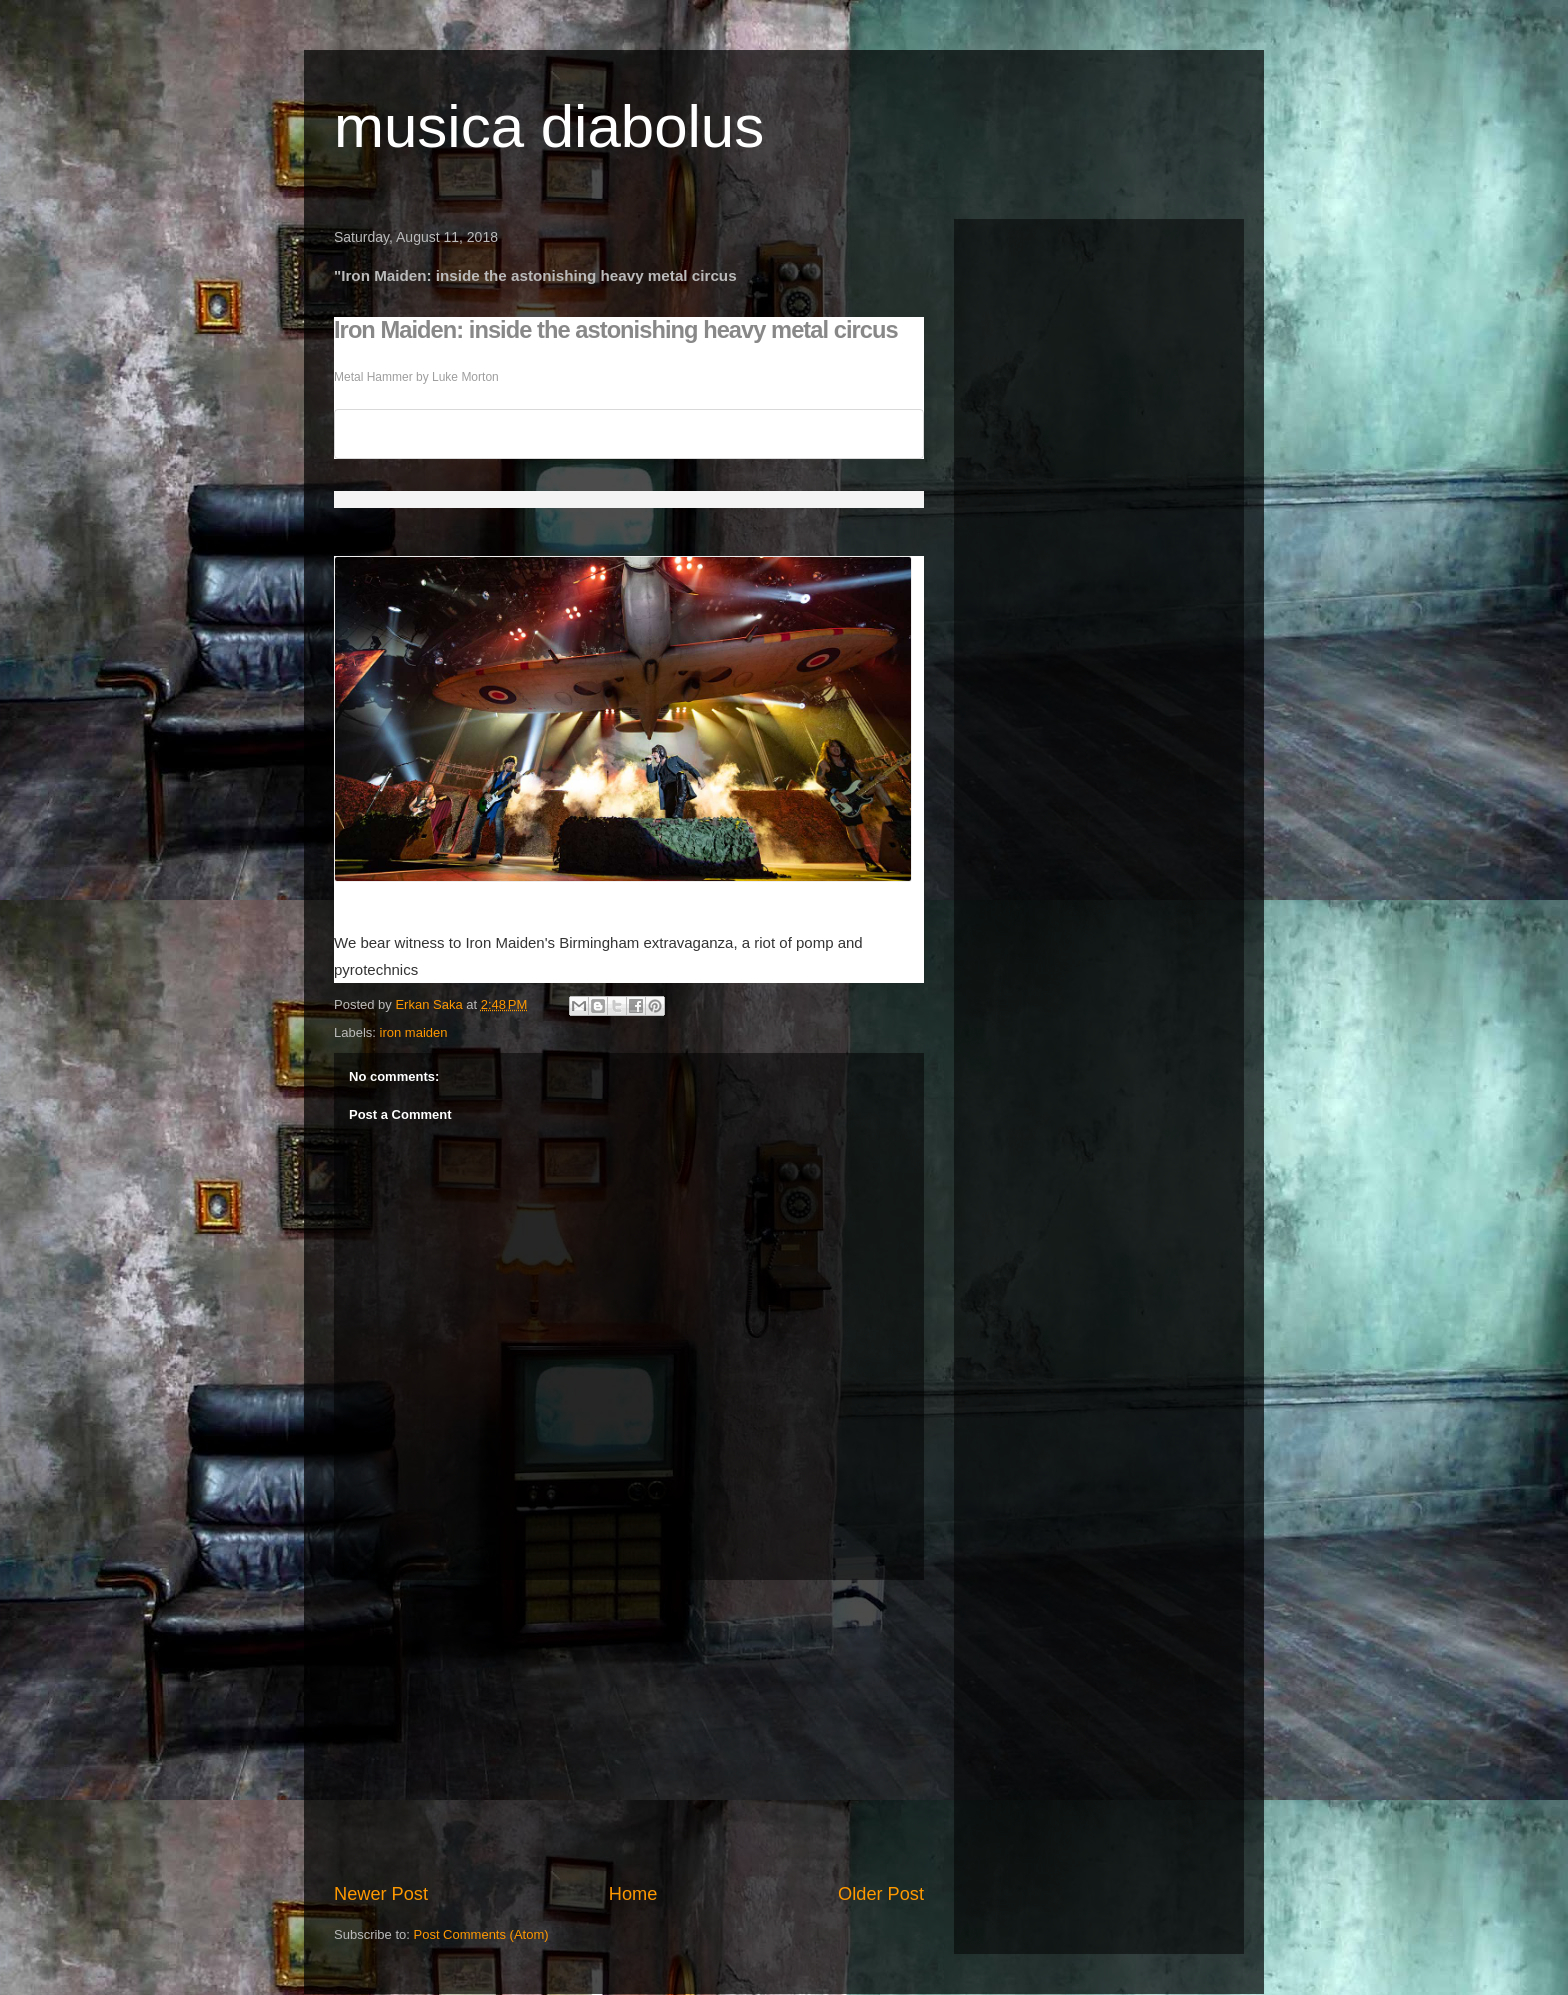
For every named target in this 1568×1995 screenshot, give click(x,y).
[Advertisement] (629, 1731)
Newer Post (381, 1894)
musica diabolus (549, 126)
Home (633, 1894)
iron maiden (414, 1032)
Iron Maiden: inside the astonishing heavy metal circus (616, 330)
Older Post (881, 1894)
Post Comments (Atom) (481, 1934)
